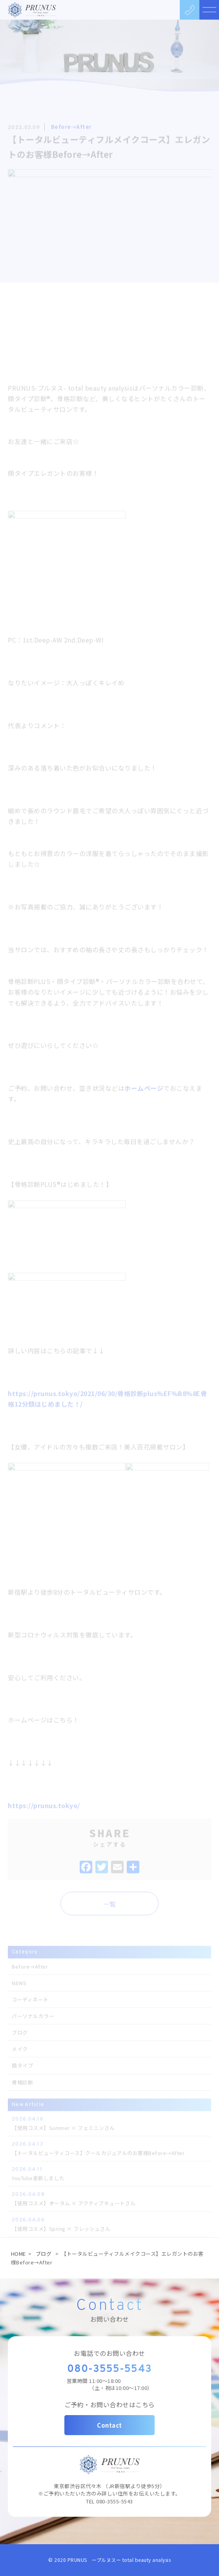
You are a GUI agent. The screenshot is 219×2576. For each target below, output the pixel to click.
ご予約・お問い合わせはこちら (109, 2404)
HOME (18, 2253)
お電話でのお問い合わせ (109, 2353)
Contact (109, 2425)
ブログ (44, 2253)
